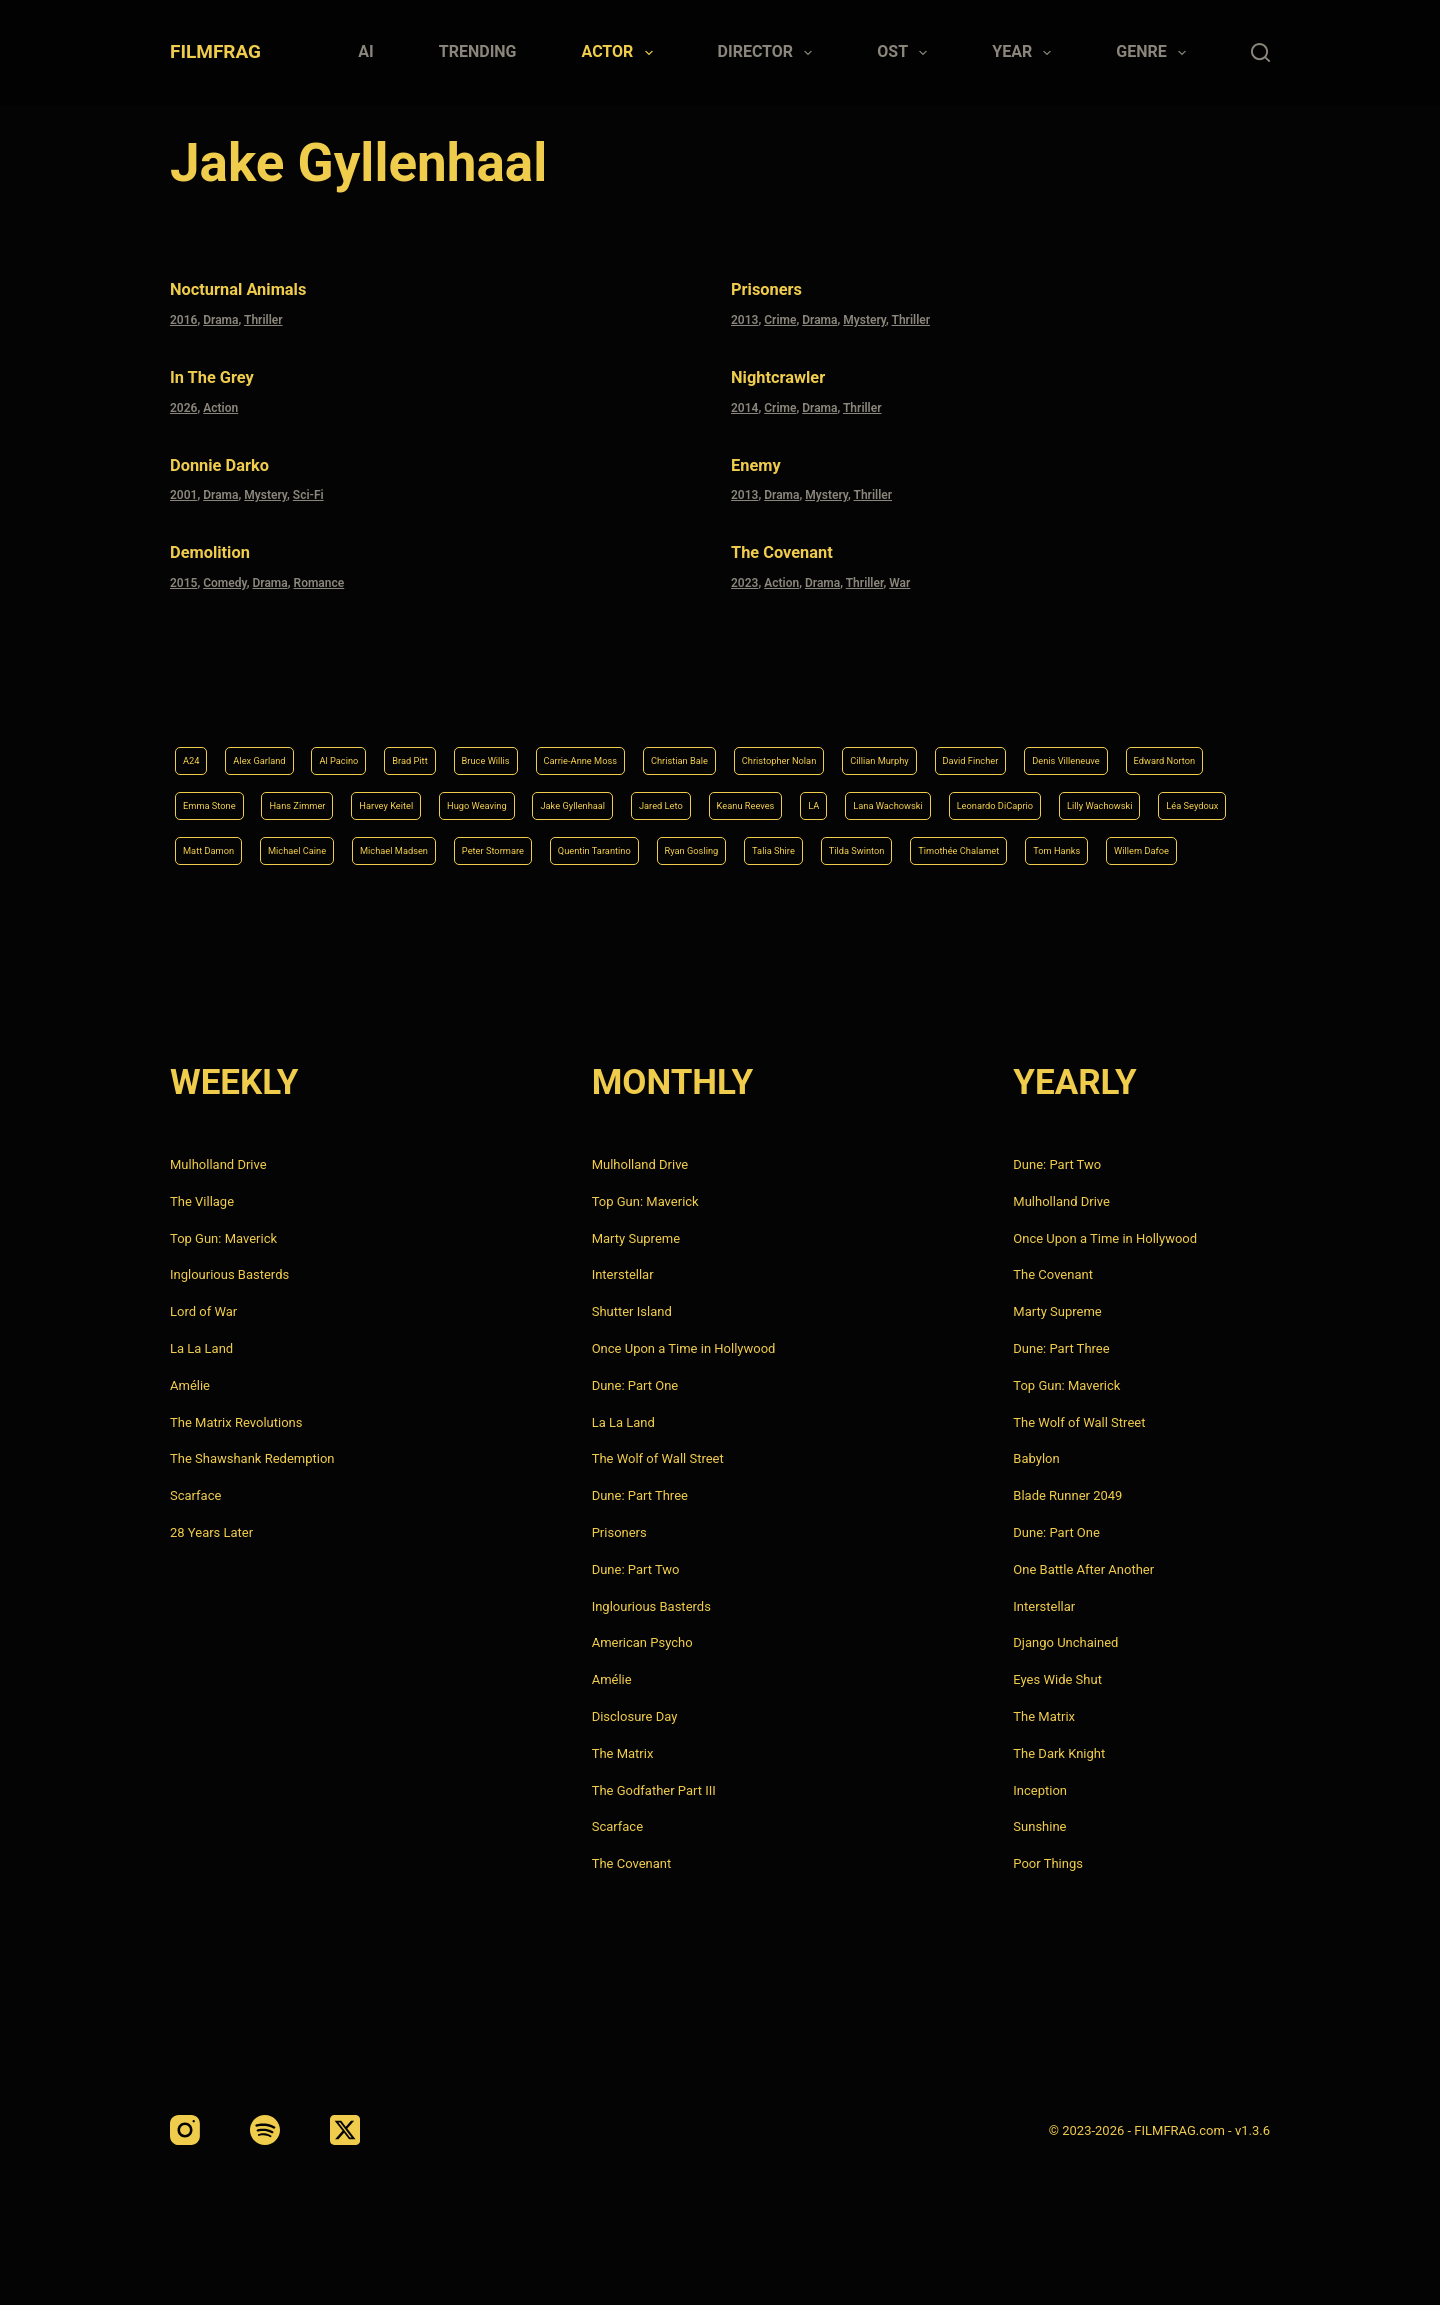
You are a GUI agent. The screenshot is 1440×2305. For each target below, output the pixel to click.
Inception (1040, 1790)
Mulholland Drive (218, 1164)
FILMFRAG (215, 51)
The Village (202, 1201)
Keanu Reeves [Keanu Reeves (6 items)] (226, 797)
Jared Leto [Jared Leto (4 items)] (1199, 746)
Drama (220, 316)
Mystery (864, 316)
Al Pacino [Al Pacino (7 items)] (384, 696)
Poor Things (1048, 1863)
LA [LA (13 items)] (312, 797)
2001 (183, 483)
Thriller (263, 316)
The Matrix (623, 1753)
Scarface (195, 1495)
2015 (183, 567)
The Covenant (802, 538)
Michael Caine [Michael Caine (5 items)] (1044, 797)
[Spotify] (265, 2130)
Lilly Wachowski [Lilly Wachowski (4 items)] (692, 797)
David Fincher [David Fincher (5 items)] (225, 746)
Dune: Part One (635, 1385)
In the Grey (229, 371)
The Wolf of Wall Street (658, 1458)
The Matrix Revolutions (236, 1422)
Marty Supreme (636, 1238)
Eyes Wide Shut (1057, 1679)
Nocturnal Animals (266, 287)
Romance (319, 567)
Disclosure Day (635, 1716)
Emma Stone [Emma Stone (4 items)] (604, 746)
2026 (183, 400)
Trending (478, 51)
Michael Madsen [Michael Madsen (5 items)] (1173, 797)
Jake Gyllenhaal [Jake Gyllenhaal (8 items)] (1084, 746)
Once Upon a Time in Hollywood (684, 1348)
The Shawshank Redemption (252, 1458)
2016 (183, 316)
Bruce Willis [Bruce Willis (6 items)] (571, 696)
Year (1025, 53)
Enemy (766, 455)
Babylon (1036, 1458)
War (899, 567)
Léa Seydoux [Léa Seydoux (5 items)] (815, 797)
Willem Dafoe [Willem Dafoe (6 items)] (1088, 848)
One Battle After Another (1083, 1569)
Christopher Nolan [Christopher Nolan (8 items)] (962, 696)
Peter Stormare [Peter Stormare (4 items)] (230, 848)
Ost (906, 53)
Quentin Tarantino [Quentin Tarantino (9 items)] (366, 848)
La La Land (201, 1348)
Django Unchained (1065, 1642)
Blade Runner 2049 (1067, 1495)
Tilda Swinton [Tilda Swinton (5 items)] (710, 848)
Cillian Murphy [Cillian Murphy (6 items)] (1097, 696)
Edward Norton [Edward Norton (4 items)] (483, 746)
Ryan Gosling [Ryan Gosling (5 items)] (495, 848)
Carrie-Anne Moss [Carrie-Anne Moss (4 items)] (696, 696)
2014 (744, 400)
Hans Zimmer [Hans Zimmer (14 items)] (719, 746)
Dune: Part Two (636, 1569)
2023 (744, 567)
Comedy (224, 567)
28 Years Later (211, 1532)
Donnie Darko (239, 455)
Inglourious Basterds (229, 1274)
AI (365, 51)
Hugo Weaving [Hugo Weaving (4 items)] (956, 746)
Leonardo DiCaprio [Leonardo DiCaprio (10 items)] (552, 797)
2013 (744, 316)
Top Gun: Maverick (223, 1238)
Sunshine (1039, 1826)
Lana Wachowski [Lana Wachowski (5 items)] (407, 797)
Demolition (226, 538)
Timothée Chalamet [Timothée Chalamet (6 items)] (847, 848)
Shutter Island (632, 1311)
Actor (621, 53)
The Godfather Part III (654, 1790)
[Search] (1260, 52)
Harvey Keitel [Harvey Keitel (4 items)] (836, 746)
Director (769, 53)
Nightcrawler (797, 371)
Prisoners (781, 287)
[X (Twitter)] (345, 2130)
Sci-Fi (308, 483)
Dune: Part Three (640, 1495)
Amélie (190, 1385)
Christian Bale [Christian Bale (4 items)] (829, 696)
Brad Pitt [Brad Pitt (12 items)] (474, 696)
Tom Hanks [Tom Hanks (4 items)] (977, 848)
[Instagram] (185, 2130)
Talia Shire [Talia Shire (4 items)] (602, 848)
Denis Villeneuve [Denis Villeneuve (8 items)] (352, 746)
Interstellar (623, 1274)
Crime (780, 316)
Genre (1155, 53)
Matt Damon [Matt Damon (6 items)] (927, 797)
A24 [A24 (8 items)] (195, 696)
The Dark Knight (1059, 1753)
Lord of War (203, 1311)
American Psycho (642, 1642)
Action (220, 400)
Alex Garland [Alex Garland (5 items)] (281, 696)
